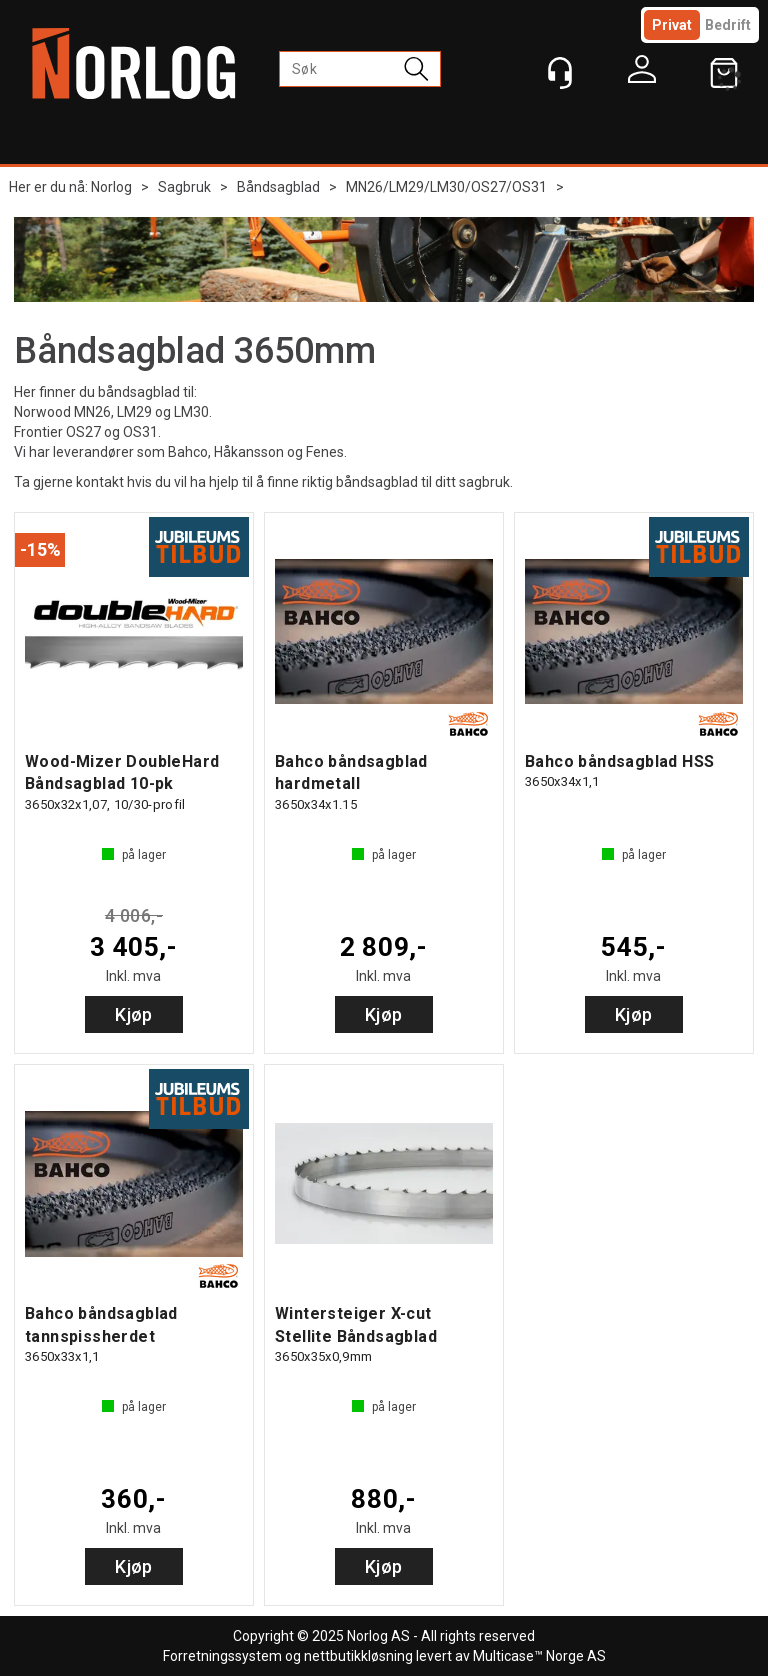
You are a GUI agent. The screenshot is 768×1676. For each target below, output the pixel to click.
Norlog (111, 187)
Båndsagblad (278, 187)
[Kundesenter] (560, 73)
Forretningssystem (222, 1656)
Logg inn (642, 74)
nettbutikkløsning (358, 1656)
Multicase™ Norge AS (539, 1656)
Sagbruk (184, 187)
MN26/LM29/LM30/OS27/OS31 (446, 187)
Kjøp (134, 1014)
